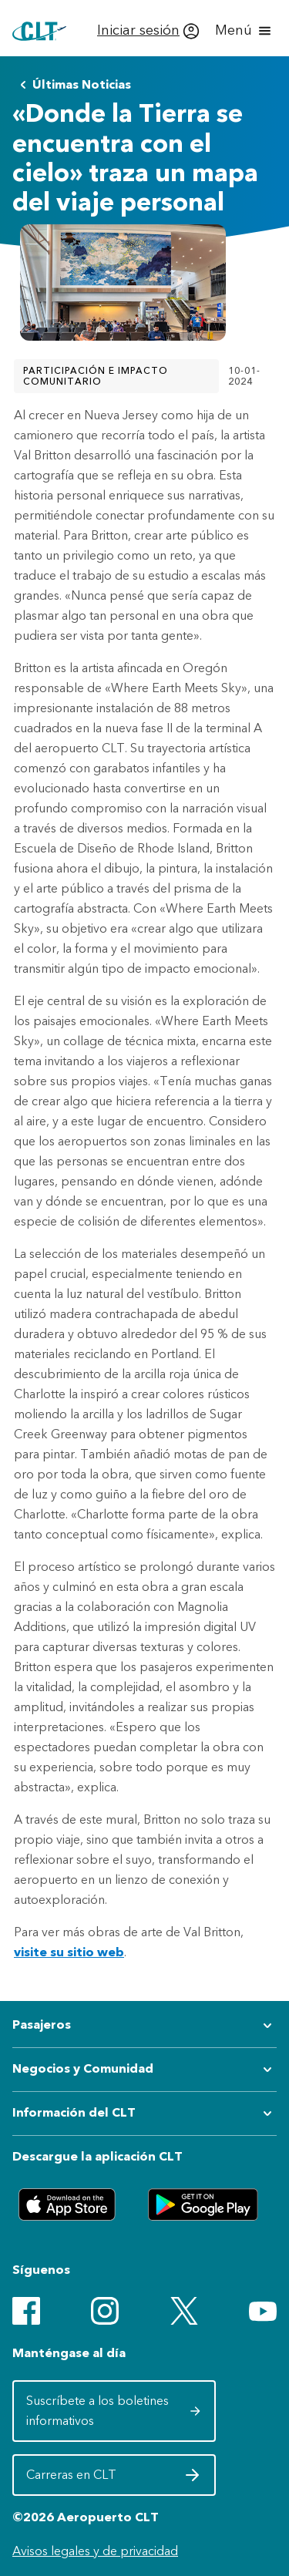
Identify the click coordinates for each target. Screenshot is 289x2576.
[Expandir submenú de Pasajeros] (144, 2025)
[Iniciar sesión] (148, 30)
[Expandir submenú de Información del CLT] (144, 2113)
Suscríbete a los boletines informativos (113, 2410)
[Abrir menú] (244, 30)
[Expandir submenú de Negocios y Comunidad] (144, 2069)
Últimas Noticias (72, 85)
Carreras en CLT (113, 2479)
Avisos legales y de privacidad (95, 2551)
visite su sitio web (69, 1952)
